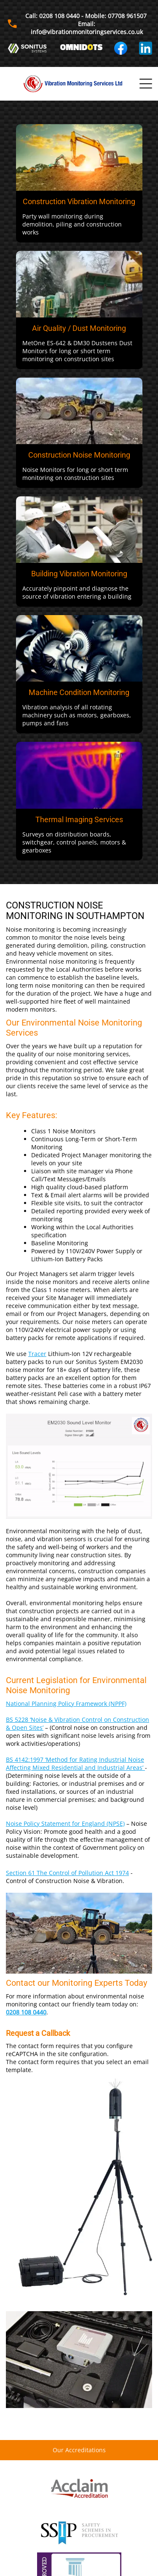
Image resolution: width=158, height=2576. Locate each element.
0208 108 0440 (26, 2012)
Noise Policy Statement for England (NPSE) (65, 1823)
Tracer (37, 1354)
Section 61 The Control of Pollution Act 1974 (67, 1873)
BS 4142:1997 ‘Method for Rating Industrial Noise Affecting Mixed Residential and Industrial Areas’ (75, 1763)
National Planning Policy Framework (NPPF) (66, 1704)
